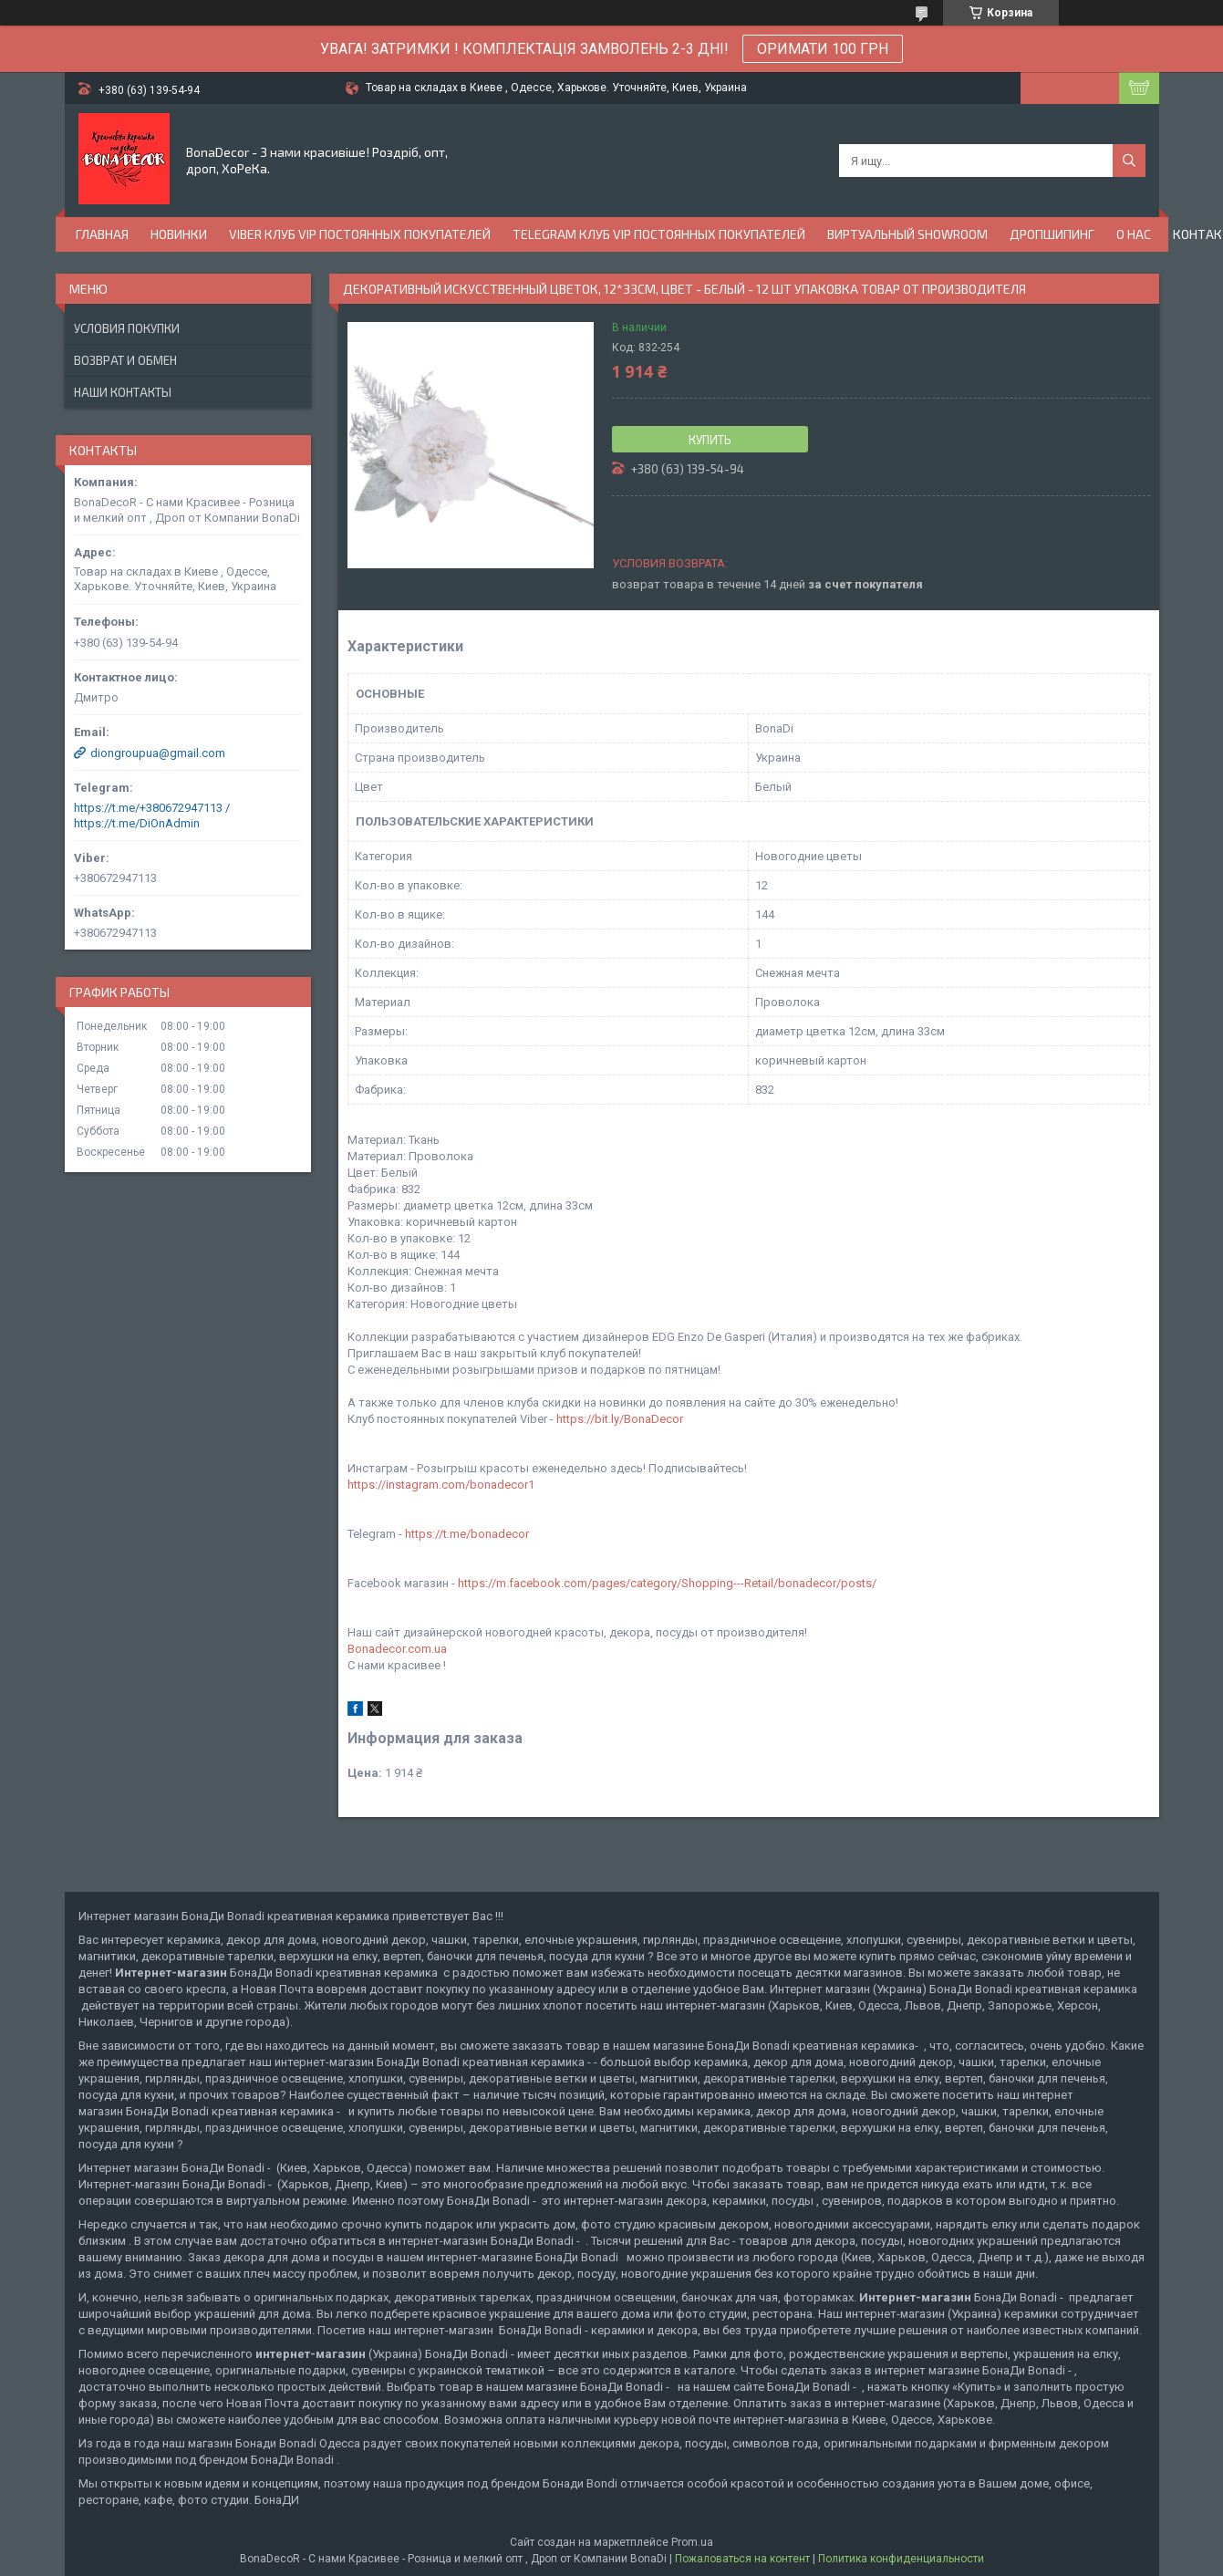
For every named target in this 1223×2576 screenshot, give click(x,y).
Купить (710, 439)
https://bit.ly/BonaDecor (619, 1419)
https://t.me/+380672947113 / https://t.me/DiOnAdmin (152, 815)
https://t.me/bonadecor (467, 1534)
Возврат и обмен (125, 360)
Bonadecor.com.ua (397, 1649)
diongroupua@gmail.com (157, 753)
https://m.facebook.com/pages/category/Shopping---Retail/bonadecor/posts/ (667, 1583)
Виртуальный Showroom (907, 234)
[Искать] (1129, 160)
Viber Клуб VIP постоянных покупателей (360, 234)
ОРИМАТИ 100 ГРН (822, 48)
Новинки (178, 234)
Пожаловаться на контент (742, 2558)
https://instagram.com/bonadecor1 (440, 1484)
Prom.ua (692, 2542)
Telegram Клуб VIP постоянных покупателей (659, 234)
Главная (102, 234)
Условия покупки (127, 328)
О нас (1133, 234)
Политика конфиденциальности (901, 2558)
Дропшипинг (1052, 234)
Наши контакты (122, 392)
